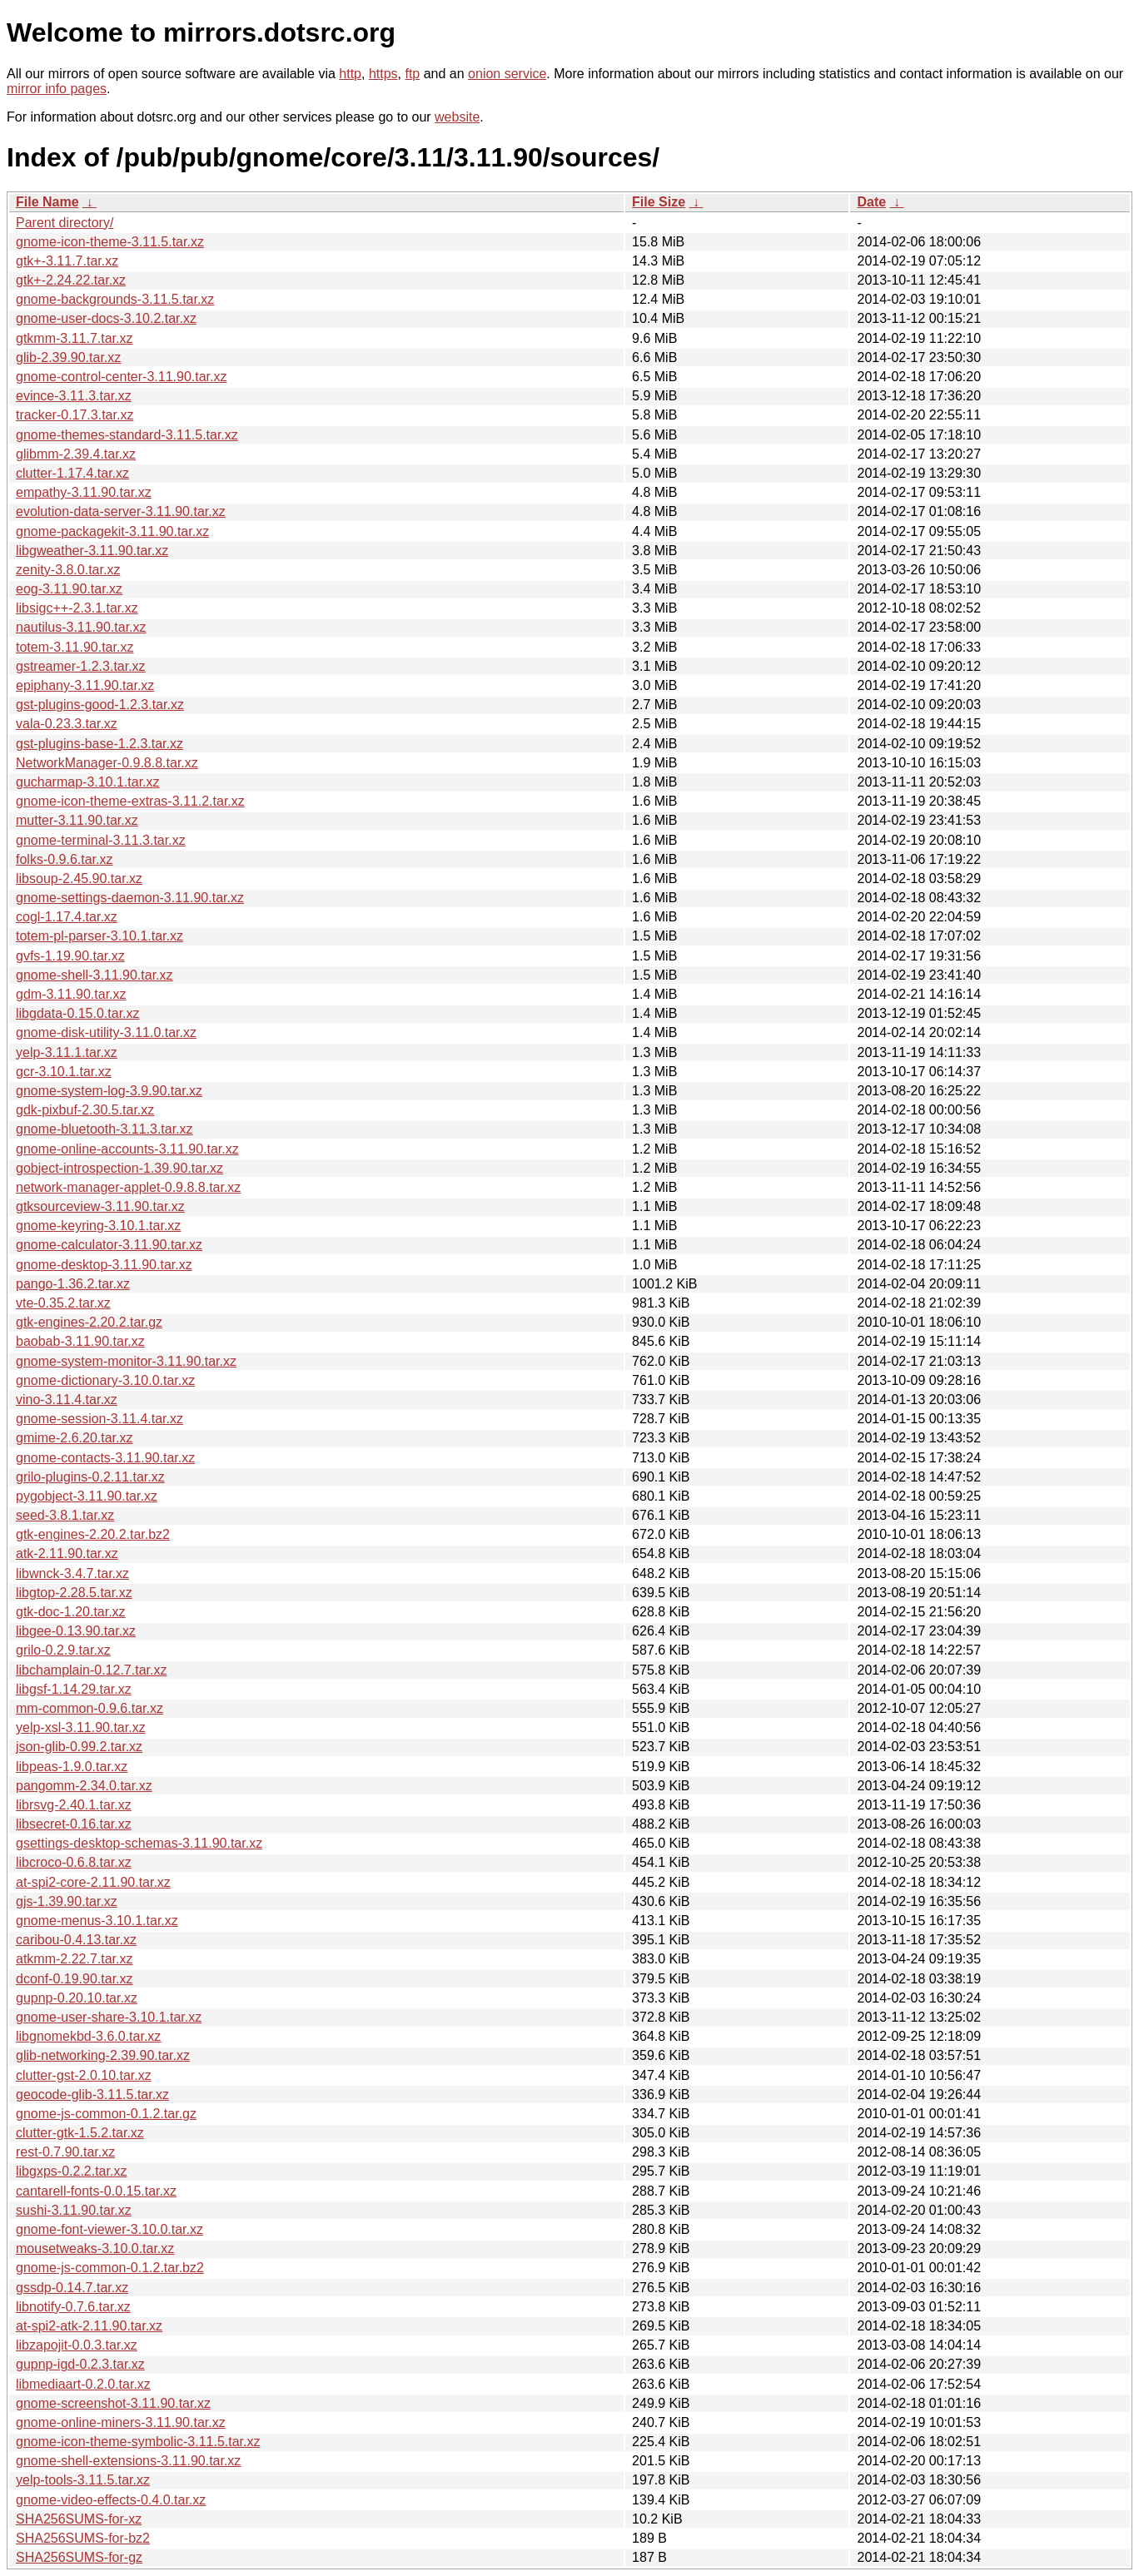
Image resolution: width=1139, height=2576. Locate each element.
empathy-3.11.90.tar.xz (84, 492)
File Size (658, 202)
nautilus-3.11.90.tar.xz (81, 627)
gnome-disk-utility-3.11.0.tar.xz (106, 1032)
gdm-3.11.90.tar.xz (71, 994)
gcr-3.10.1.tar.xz (64, 1072)
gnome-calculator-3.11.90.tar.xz (109, 1245)
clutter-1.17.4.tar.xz (72, 473)
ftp (412, 74)
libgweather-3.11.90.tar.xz (92, 550)
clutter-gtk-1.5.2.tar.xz (80, 2133)
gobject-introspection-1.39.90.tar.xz (119, 1168)
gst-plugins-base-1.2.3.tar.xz (99, 744)
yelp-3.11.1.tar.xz (66, 1052)
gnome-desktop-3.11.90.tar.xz (104, 1265)
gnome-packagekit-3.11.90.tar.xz (112, 531)
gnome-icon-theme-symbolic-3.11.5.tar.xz (138, 2442)
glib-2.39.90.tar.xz (68, 357)
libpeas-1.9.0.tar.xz (71, 1767)
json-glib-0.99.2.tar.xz (79, 1747)
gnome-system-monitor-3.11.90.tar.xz (126, 1361)
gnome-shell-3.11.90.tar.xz (94, 975)
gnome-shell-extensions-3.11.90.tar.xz (128, 2461)
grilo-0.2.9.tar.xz (63, 1650)
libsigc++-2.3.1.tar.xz (77, 608)
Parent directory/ (64, 223)
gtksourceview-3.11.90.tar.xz (100, 1206)
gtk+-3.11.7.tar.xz (67, 261)
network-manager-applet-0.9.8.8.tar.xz (128, 1187)
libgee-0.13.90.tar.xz (76, 1631)
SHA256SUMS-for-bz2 (83, 2538)
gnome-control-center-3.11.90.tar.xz (121, 377)
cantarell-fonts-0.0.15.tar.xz (96, 2191)
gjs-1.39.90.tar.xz (66, 1901)
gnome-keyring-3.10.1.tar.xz (98, 1226)
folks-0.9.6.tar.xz (64, 859)
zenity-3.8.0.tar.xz (68, 570)
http (350, 74)
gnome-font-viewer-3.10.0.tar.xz (109, 2229)
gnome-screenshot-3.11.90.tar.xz (113, 2403)
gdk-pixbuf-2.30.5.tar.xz (85, 1110)
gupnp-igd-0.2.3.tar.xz (80, 2364)
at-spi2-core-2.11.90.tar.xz (93, 1882)
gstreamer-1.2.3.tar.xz (81, 666)
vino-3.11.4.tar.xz (66, 1399)
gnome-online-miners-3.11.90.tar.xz (121, 2422)
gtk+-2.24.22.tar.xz (71, 280)
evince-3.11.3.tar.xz (74, 396)
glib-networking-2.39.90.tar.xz (103, 2055)
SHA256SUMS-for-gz (79, 2557)
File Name (47, 202)
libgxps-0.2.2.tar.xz (71, 2171)
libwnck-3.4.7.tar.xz (72, 1573)
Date (871, 202)
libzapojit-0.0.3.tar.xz (76, 2345)
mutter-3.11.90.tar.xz (77, 820)
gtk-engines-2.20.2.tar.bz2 (93, 1534)
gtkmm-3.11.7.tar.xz (74, 338)
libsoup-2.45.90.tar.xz (79, 878)
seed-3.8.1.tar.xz (65, 1515)
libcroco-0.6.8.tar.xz (74, 1862)
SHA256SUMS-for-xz (79, 2519)
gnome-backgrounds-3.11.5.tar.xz (115, 299)
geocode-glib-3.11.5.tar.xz (92, 2094)
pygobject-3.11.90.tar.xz (86, 1496)
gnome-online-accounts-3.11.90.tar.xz (127, 1149)
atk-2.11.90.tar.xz (67, 1553)
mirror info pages (57, 89)
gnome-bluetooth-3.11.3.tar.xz (104, 1129)
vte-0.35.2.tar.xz (63, 1303)
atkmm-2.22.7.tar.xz (74, 1959)
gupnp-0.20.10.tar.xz (76, 1998)
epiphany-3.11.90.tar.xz (85, 685)
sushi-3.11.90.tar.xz (74, 2210)
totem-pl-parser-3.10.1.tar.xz (99, 936)
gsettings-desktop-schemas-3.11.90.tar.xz (139, 1843)
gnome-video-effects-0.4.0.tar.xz (111, 2500)
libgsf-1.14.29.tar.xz (74, 1689)
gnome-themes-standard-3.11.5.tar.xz (127, 435)
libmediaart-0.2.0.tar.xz (83, 2384)
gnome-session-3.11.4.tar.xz (99, 1419)
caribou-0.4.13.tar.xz (76, 1940)
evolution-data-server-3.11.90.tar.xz (121, 511)
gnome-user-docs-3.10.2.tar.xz (106, 318)
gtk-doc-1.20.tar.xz (71, 1612)
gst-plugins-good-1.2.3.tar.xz (100, 704)
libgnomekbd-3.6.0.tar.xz (88, 2036)
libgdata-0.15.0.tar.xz (78, 1013)
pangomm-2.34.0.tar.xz (84, 1786)
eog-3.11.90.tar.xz (69, 589)
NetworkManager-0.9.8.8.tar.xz (107, 763)
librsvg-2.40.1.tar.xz (74, 1805)
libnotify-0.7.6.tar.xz (73, 2307)
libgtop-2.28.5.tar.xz (74, 1593)
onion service (507, 74)
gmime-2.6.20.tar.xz (74, 1438)
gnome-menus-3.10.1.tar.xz (97, 1920)
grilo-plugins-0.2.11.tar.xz (90, 1477)
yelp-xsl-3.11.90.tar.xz (81, 1727)
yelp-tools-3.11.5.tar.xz (83, 2480)
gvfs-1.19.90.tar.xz (70, 956)
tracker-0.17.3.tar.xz (74, 415)
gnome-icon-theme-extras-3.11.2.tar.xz (130, 801)
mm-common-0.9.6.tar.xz (89, 1708)
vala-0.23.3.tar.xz (66, 724)
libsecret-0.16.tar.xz (74, 1824)
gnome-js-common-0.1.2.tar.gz (106, 2114)
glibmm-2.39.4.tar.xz (76, 454)
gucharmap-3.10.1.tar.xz (88, 782)
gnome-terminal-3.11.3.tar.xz (101, 840)
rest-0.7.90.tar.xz (65, 2152)
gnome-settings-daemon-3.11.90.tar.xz (130, 898)
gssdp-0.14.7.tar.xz (72, 2288)
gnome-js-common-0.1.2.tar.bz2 (110, 2268)
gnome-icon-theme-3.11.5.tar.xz (110, 242)
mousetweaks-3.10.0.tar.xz (95, 2248)
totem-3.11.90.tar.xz (74, 647)
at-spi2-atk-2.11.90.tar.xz (89, 2326)
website (457, 117)
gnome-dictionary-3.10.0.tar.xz (105, 1380)
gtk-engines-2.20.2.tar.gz (89, 1322)
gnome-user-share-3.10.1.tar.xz (108, 2017)
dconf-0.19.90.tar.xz (74, 1979)
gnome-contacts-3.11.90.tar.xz (105, 1458)
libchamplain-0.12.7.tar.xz (91, 1670)
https (383, 74)
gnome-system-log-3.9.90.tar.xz (109, 1091)
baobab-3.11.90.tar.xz (80, 1341)
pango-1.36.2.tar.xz (73, 1284)
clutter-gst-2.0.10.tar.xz (84, 2075)
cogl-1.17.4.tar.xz (66, 917)
